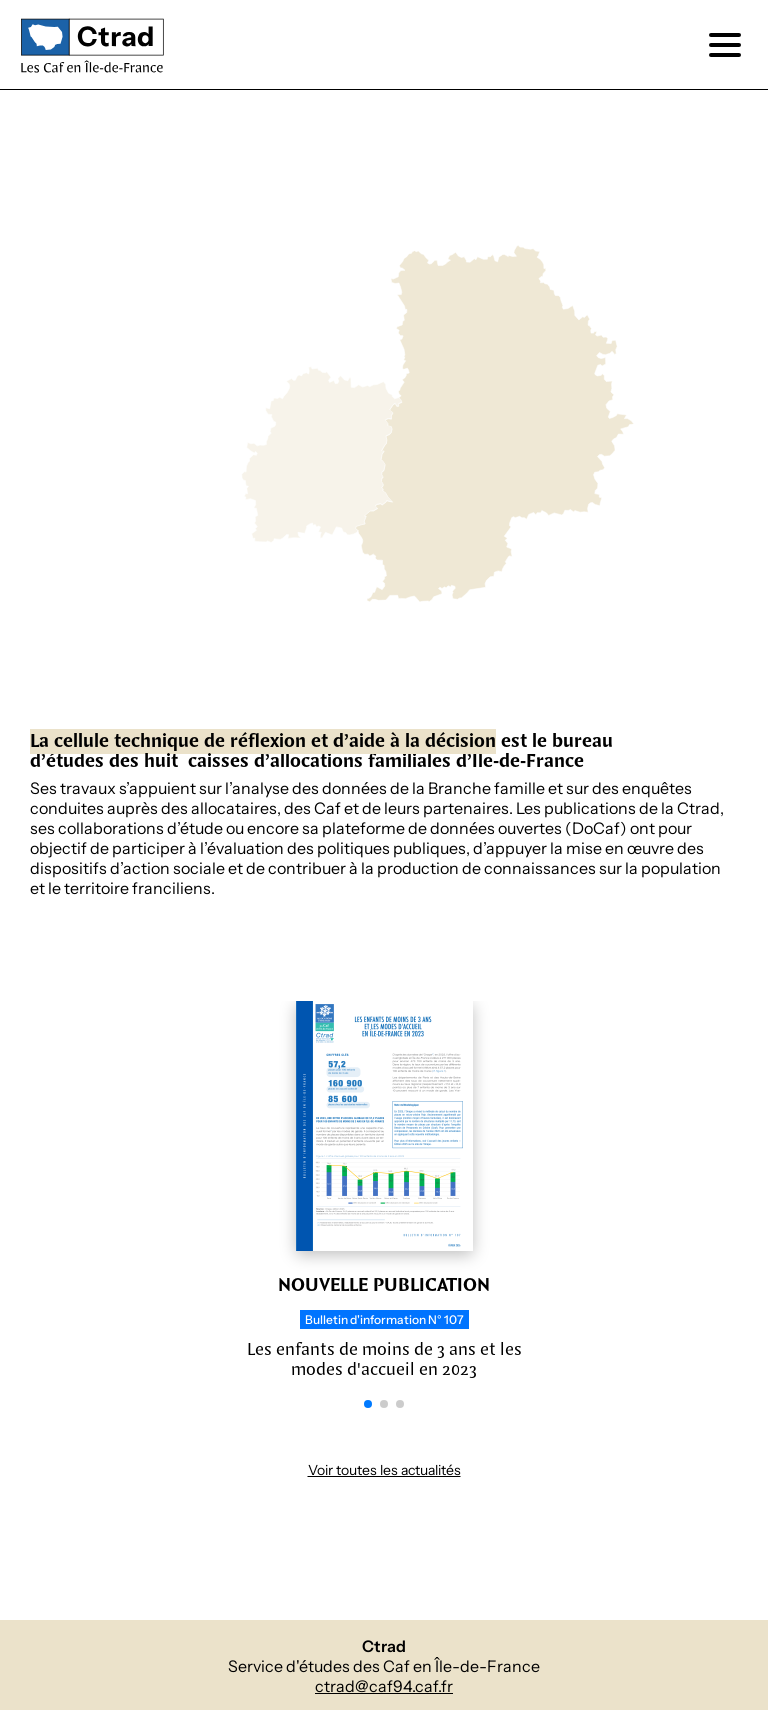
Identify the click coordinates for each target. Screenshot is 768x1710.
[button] (368, 1404)
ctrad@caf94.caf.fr (384, 1686)
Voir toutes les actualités (384, 1470)
